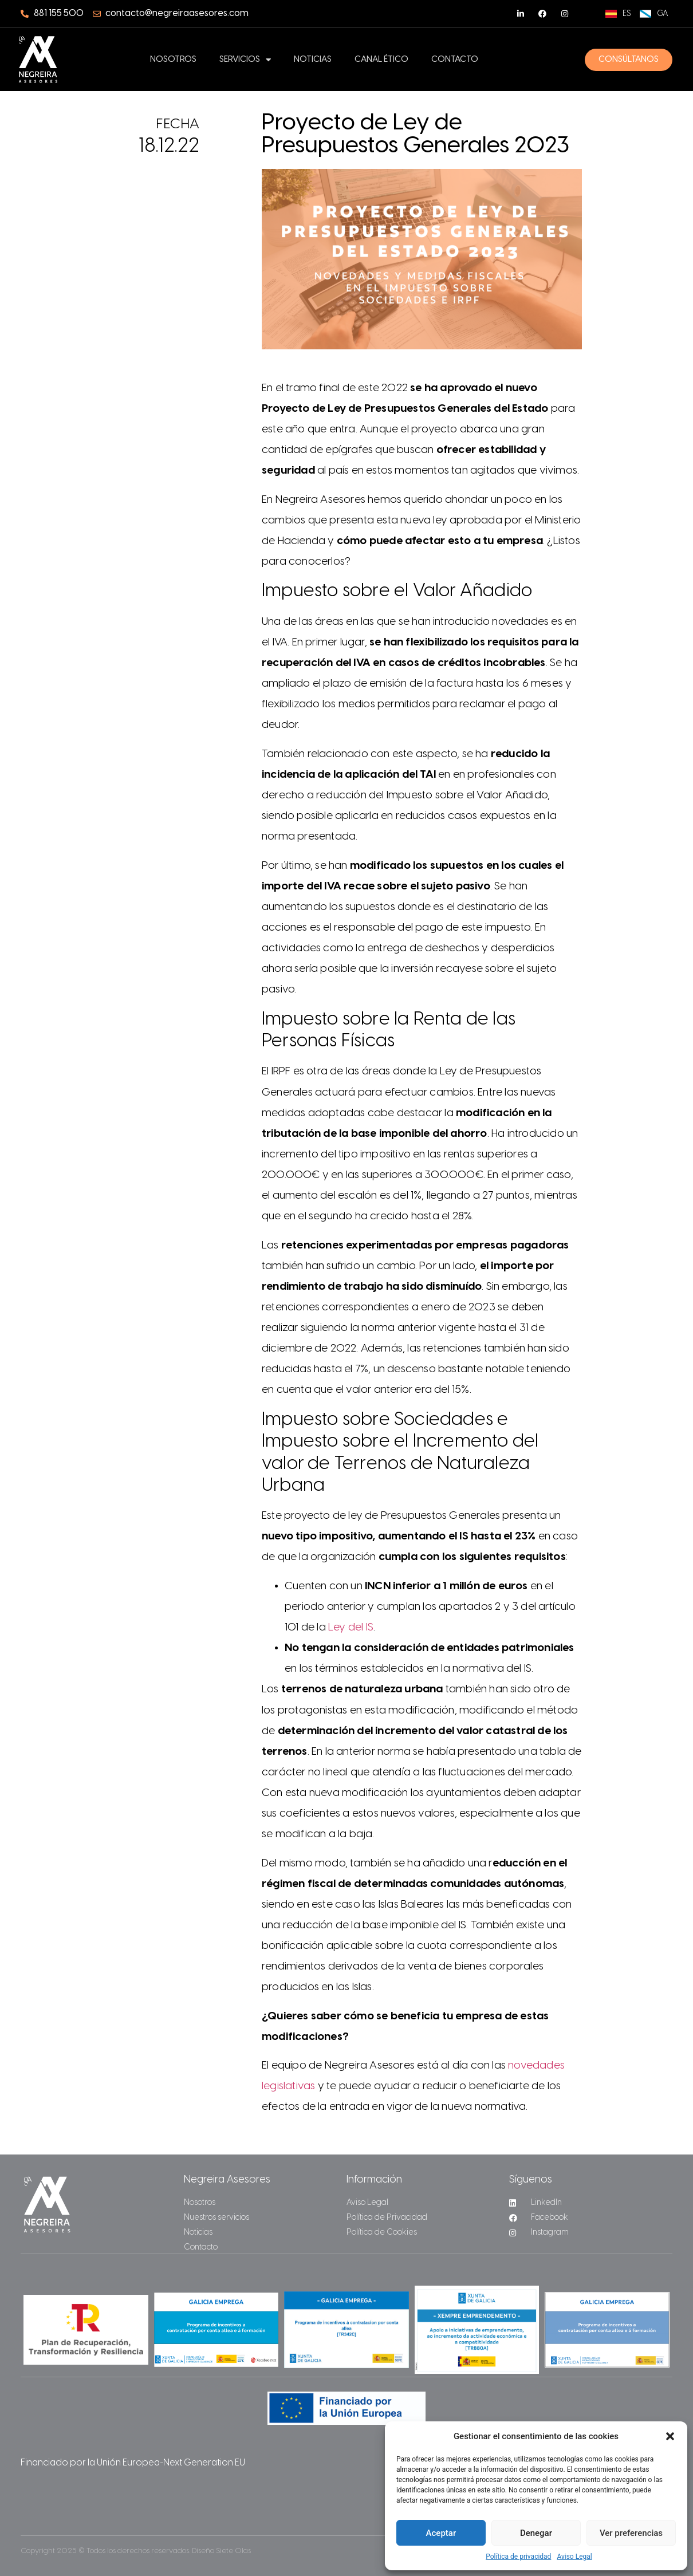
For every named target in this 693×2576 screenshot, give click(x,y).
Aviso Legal (574, 2557)
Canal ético (381, 59)
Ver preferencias (631, 2533)
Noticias (313, 59)
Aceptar (441, 2533)
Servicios (245, 60)
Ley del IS (350, 1627)
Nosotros (173, 59)
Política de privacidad (518, 2557)
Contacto (454, 59)
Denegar (536, 2533)
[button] (670, 2436)
